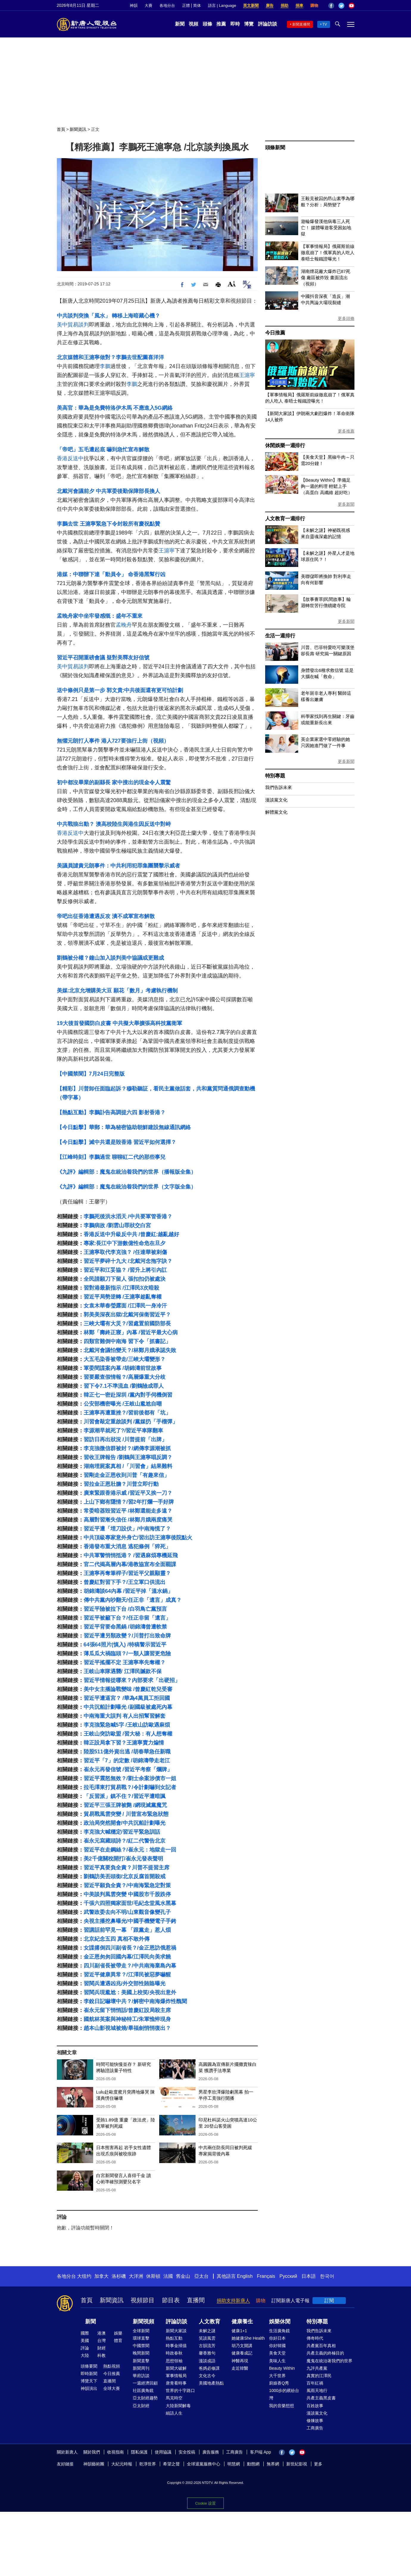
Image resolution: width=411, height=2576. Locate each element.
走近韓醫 (240, 2368)
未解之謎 (207, 2330)
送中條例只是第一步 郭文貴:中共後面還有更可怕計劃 (120, 690)
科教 (101, 2355)
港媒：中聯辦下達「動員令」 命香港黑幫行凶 (111, 574)
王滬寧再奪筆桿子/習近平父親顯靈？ (127, 1573)
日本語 (308, 2276)
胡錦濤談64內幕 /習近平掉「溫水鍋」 (128, 1591)
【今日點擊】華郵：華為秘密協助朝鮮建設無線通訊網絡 (124, 1127)
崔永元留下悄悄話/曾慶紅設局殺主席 (127, 2010)
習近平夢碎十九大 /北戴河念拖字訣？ (128, 1261)
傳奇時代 (315, 2338)
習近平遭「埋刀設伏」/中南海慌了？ (127, 1529)
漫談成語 (207, 2360)
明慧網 (233, 2464)
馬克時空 (174, 2398)
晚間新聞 (141, 2353)
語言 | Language (222, 5)
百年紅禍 (315, 2383)
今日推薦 (275, 333)
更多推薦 (346, 431)
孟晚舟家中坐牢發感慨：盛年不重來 (100, 616)
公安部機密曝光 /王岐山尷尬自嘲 (123, 1404)
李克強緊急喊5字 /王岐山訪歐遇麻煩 (127, 1725)
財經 (101, 2348)
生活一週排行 (280, 636)
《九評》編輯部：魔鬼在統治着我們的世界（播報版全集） (126, 1172)
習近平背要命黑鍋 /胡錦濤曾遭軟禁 (125, 1627)
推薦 (221, 23)
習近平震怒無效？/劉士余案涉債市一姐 (130, 1778)
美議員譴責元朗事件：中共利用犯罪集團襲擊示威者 (118, 866)
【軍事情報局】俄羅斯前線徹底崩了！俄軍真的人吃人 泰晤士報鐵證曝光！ (327, 252)
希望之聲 (171, 2464)
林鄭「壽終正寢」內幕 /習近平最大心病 (131, 1332)
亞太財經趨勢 (145, 2398)
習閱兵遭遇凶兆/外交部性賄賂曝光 (124, 1983)
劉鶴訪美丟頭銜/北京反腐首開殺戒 (124, 1876)
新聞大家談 (176, 2330)
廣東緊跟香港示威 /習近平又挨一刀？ (128, 1493)
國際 (85, 2333)
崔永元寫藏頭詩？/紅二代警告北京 (124, 1841)
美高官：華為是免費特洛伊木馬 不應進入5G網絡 (115, 408)
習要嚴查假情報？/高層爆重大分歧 (124, 1377)
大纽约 (84, 2276)
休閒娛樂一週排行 (285, 445)
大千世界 (277, 2375)
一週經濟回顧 (145, 2383)
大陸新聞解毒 (178, 2405)
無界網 (273, 2464)
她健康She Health (248, 2338)
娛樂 (118, 2333)
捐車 (299, 5)
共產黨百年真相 (321, 2345)
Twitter (341, 6)
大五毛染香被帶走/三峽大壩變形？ (124, 1359)
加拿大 (101, 2276)
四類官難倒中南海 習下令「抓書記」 (127, 1341)
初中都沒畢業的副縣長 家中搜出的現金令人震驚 (114, 782)
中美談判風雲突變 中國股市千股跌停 (127, 1894)
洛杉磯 (119, 2276)
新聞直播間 (301, 24)
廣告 (270, 5)
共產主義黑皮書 (321, 2398)
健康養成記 (242, 2353)
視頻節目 (142, 2300)
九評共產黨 (317, 2368)
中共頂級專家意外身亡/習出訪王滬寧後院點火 (138, 1538)
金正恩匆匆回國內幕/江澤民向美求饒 (127, 1957)
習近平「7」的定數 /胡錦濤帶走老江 (127, 1761)
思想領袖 (174, 2360)
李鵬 (105, 366)
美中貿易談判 (73, 325)
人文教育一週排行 (285, 518)
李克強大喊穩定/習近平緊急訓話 (122, 1832)
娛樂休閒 (279, 2321)
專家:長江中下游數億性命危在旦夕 (125, 1243)
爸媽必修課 (209, 2368)
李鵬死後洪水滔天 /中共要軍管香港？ (128, 1216)
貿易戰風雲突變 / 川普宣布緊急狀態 (126, 1814)
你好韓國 (277, 2345)
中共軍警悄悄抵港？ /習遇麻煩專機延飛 (131, 1555)
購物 (314, 5)
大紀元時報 (121, 2464)
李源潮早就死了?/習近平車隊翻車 (123, 1431)
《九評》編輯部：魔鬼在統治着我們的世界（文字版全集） (126, 1187)
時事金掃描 (176, 2345)
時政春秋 (174, 2353)
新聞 (180, 23)
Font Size (231, 284)
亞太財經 (141, 2405)
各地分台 (167, 5)
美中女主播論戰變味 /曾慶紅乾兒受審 (128, 1689)
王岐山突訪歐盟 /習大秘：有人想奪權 (128, 1734)
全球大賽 (111, 2388)
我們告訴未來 (278, 787)
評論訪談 (267, 23)
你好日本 (277, 2338)
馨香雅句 (207, 2353)
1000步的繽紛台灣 (284, 2394)
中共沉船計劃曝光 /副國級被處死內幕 (128, 1707)
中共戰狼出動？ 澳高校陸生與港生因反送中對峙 (114, 824)
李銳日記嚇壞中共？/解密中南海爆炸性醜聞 (135, 2001)
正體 (186, 5)
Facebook (331, 6)
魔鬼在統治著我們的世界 (329, 2360)
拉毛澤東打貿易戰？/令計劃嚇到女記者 (130, 1787)
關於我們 (91, 2452)
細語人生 (174, 2413)
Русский (288, 2276)
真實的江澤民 (319, 2375)
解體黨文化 (276, 812)
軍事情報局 (176, 2375)
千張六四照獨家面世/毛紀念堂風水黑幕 (130, 1903)
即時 (235, 23)
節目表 (171, 2300)
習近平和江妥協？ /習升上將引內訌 (125, 1270)
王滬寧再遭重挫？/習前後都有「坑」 (127, 1413)
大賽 (148, 5)
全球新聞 (141, 2330)
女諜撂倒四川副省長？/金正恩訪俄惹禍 (130, 1948)
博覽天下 (89, 2381)
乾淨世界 (147, 2464)
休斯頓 (153, 2276)
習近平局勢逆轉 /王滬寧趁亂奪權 (123, 1297)
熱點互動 (174, 2338)
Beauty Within (282, 2368)
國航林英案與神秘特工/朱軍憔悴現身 (127, 2019)
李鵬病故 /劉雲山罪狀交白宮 (117, 1225)
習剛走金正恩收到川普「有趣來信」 (126, 1475)
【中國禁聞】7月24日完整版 (91, 1074)
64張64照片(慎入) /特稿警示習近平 (125, 1645)
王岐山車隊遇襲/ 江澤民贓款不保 (123, 1671)
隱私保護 (139, 2452)
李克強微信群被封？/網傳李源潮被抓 (127, 1448)
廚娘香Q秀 (279, 2383)
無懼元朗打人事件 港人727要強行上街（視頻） (113, 741)
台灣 (101, 2340)
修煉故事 (315, 2420)
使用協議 (163, 2452)
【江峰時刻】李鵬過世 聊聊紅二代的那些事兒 (111, 1157)
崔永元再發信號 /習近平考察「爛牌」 (128, 1769)
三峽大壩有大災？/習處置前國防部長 (127, 1323)
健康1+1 (239, 2330)
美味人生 (277, 2360)
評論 (85, 2348)
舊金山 (183, 2276)
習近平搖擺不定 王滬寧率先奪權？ (124, 1662)
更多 (318, 2464)
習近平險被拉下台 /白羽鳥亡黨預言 (125, 1609)
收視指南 (115, 2452)
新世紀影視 (296, 2464)
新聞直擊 (141, 2360)
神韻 (133, 5)
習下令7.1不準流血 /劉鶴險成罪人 (124, 1386)
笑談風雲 (207, 2338)
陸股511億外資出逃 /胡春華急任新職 (127, 1752)
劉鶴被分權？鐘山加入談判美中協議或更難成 (110, 958)
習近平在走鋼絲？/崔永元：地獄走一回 (130, 1850)
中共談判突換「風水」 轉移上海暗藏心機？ (108, 316)
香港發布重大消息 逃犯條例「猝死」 (127, 1546)
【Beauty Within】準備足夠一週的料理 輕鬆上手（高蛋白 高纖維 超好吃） (326, 486)
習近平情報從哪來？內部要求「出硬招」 (132, 1680)
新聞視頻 (143, 2321)
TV (324, 24)
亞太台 (201, 2276)
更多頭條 (346, 318)
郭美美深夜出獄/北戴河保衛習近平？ (127, 1315)
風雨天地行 (317, 2390)
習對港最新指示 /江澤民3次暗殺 (121, 1288)
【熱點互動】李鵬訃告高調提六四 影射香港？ (111, 1112)
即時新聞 (89, 2373)
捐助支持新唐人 (233, 2300)
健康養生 (242, 2321)
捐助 (284, 5)
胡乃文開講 (242, 2345)
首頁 (61, 129)
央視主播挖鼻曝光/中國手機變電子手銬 (130, 1921)
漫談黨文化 (276, 799)
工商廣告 (315, 2428)
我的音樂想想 (281, 2405)
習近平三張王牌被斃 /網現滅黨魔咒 (125, 1805)
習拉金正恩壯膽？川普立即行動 (121, 1484)
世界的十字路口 (180, 2390)
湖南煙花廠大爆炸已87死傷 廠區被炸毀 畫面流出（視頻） (326, 277)
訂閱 (329, 2300)
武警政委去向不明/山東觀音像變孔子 (127, 1912)
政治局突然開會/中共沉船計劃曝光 (124, 1823)
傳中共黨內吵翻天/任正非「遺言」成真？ (133, 1600)
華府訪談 (141, 2375)
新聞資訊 (78, 129)
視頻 (193, 23)
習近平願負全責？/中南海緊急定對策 (127, 1885)
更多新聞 (346, 504)
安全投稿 (187, 2452)
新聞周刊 (141, 2368)
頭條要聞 (89, 2366)
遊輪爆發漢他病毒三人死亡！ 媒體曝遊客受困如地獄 (326, 227)
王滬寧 (247, 375)
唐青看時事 (176, 2383)
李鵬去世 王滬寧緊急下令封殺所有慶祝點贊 (108, 524)
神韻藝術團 (93, 2464)
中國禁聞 (141, 2345)
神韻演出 (89, 2388)
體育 (118, 2340)
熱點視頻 (111, 2366)
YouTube (351, 6)
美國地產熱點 (211, 2383)
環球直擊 (141, 2338)
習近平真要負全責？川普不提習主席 (126, 1868)
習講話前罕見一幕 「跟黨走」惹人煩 (127, 1930)
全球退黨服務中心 (203, 2464)
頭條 (207, 23)
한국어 (327, 2276)
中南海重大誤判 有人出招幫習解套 (124, 1716)
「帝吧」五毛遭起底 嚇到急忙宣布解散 (103, 449)
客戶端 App (260, 2452)
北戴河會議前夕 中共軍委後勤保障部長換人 (108, 491)
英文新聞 (251, 5)
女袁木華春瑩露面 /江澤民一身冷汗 (125, 1306)
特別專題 (275, 776)
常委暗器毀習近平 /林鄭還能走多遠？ (128, 1511)
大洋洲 (136, 2276)
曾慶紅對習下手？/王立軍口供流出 (124, 1582)
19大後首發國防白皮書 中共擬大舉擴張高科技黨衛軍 (119, 1023)
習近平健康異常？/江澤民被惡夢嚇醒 (127, 1975)
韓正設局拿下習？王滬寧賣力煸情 (124, 1743)
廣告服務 (210, 2452)
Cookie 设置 (205, 2502)
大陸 (85, 2355)
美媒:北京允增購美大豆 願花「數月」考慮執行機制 (117, 991)
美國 (85, 2340)
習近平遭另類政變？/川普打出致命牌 (127, 1636)
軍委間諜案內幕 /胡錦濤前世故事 (123, 1368)
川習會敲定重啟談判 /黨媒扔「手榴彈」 (131, 1422)
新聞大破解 (176, 2368)
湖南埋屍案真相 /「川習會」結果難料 (128, 1466)
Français (266, 2276)
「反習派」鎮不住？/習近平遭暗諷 (124, 1796)
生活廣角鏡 (279, 2330)
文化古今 (207, 2375)
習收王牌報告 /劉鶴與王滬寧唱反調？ (128, 1457)
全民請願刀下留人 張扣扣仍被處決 (124, 1279)
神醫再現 (240, 2360)
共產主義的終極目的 (325, 2353)
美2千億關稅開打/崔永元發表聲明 (123, 1859)
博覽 (249, 23)
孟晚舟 (124, 625)
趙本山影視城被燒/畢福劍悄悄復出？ (127, 2028)
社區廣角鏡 (143, 2390)
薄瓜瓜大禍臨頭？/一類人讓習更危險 (127, 1653)
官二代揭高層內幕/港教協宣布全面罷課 (130, 1564)
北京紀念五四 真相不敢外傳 (116, 1939)
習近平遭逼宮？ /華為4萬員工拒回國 (127, 1698)
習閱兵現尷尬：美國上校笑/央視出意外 (130, 1992)
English (244, 2276)
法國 (168, 2276)
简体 (197, 5)
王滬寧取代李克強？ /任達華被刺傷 (125, 1252)
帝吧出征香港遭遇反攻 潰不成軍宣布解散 (106, 916)
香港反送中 (70, 458)
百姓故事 (315, 2405)
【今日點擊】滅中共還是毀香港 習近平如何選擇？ (116, 1142)
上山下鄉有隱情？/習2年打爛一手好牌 (129, 1502)
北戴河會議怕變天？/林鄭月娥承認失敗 (130, 1350)
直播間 (196, 2300)
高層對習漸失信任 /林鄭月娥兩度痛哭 (128, 1520)
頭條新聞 (275, 147)
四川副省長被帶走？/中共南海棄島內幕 (130, 1966)
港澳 (101, 2333)
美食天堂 (277, 2353)
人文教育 (209, 2321)
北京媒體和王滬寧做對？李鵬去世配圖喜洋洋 (110, 357)
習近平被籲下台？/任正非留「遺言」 (127, 1618)
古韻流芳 (207, 2345)
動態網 (253, 2464)
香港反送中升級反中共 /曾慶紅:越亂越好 (131, 1234)
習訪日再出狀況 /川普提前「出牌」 (125, 1439)
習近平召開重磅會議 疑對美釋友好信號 (103, 658)
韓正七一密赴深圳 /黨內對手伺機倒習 (128, 1395)
